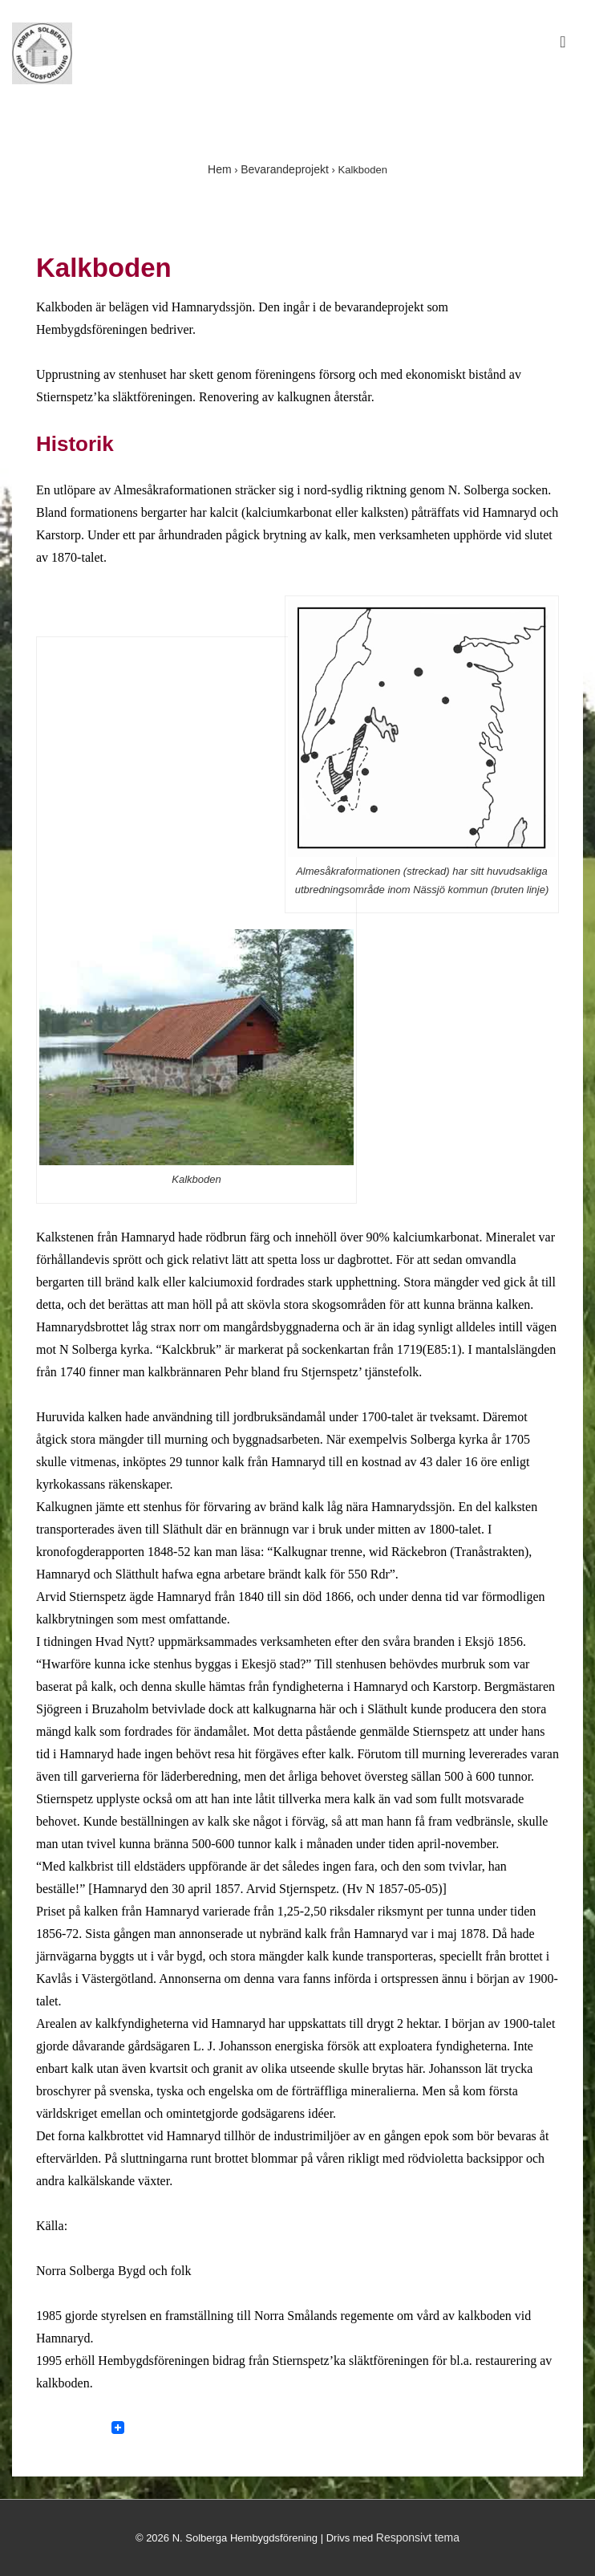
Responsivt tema (417, 2537)
